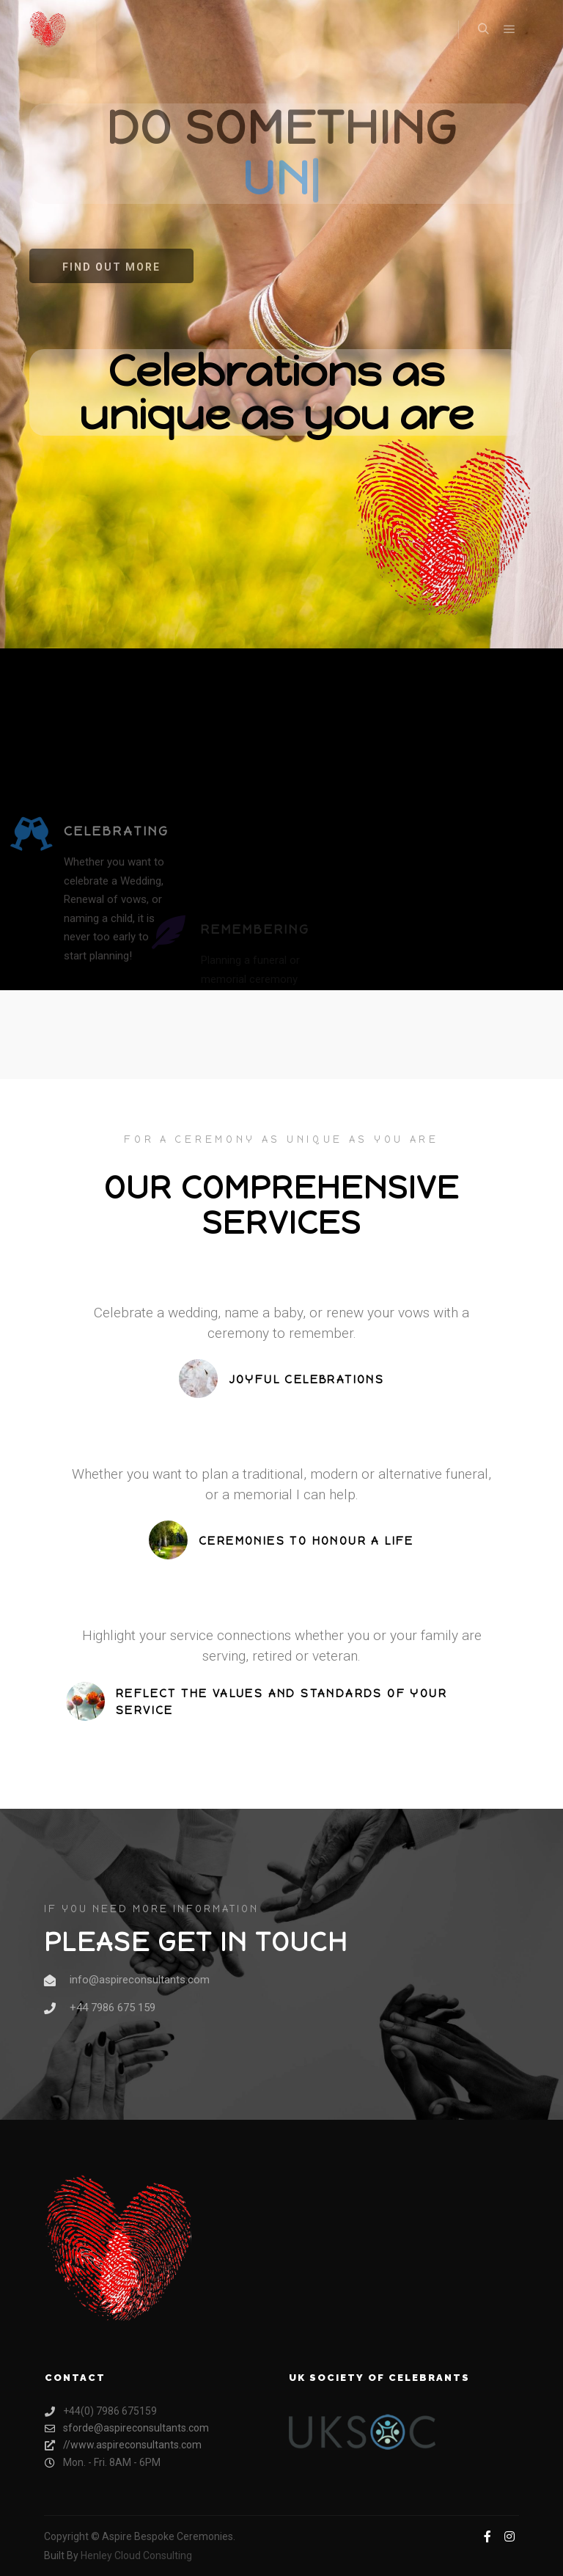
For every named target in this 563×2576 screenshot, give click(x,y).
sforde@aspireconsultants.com (127, 2428)
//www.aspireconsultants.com (123, 2445)
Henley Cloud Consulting (136, 2555)
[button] (111, 266)
